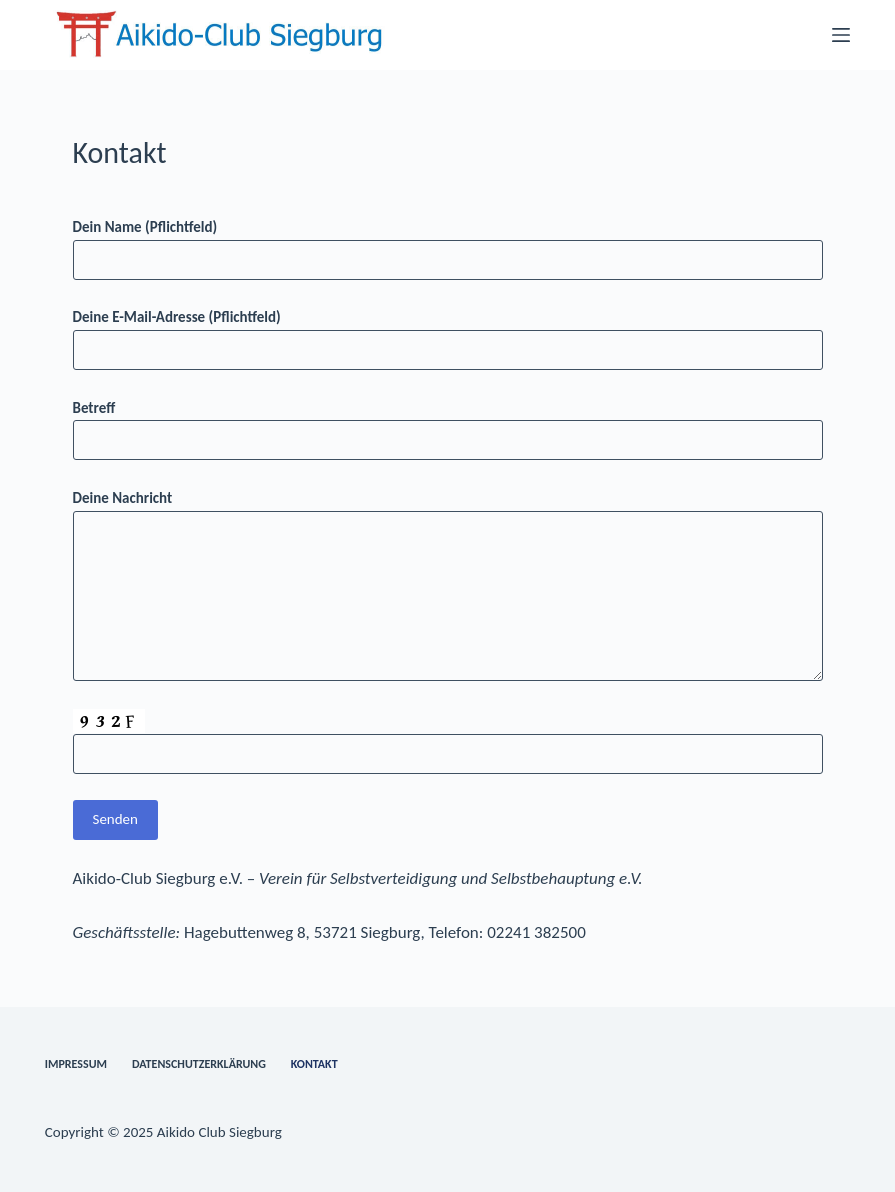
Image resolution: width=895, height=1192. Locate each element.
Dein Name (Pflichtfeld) (448, 243)
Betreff (448, 424)
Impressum (76, 1064)
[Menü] (841, 35)
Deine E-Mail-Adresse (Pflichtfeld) (448, 333)
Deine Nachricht (448, 585)
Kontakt (314, 1064)
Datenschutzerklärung (199, 1064)
